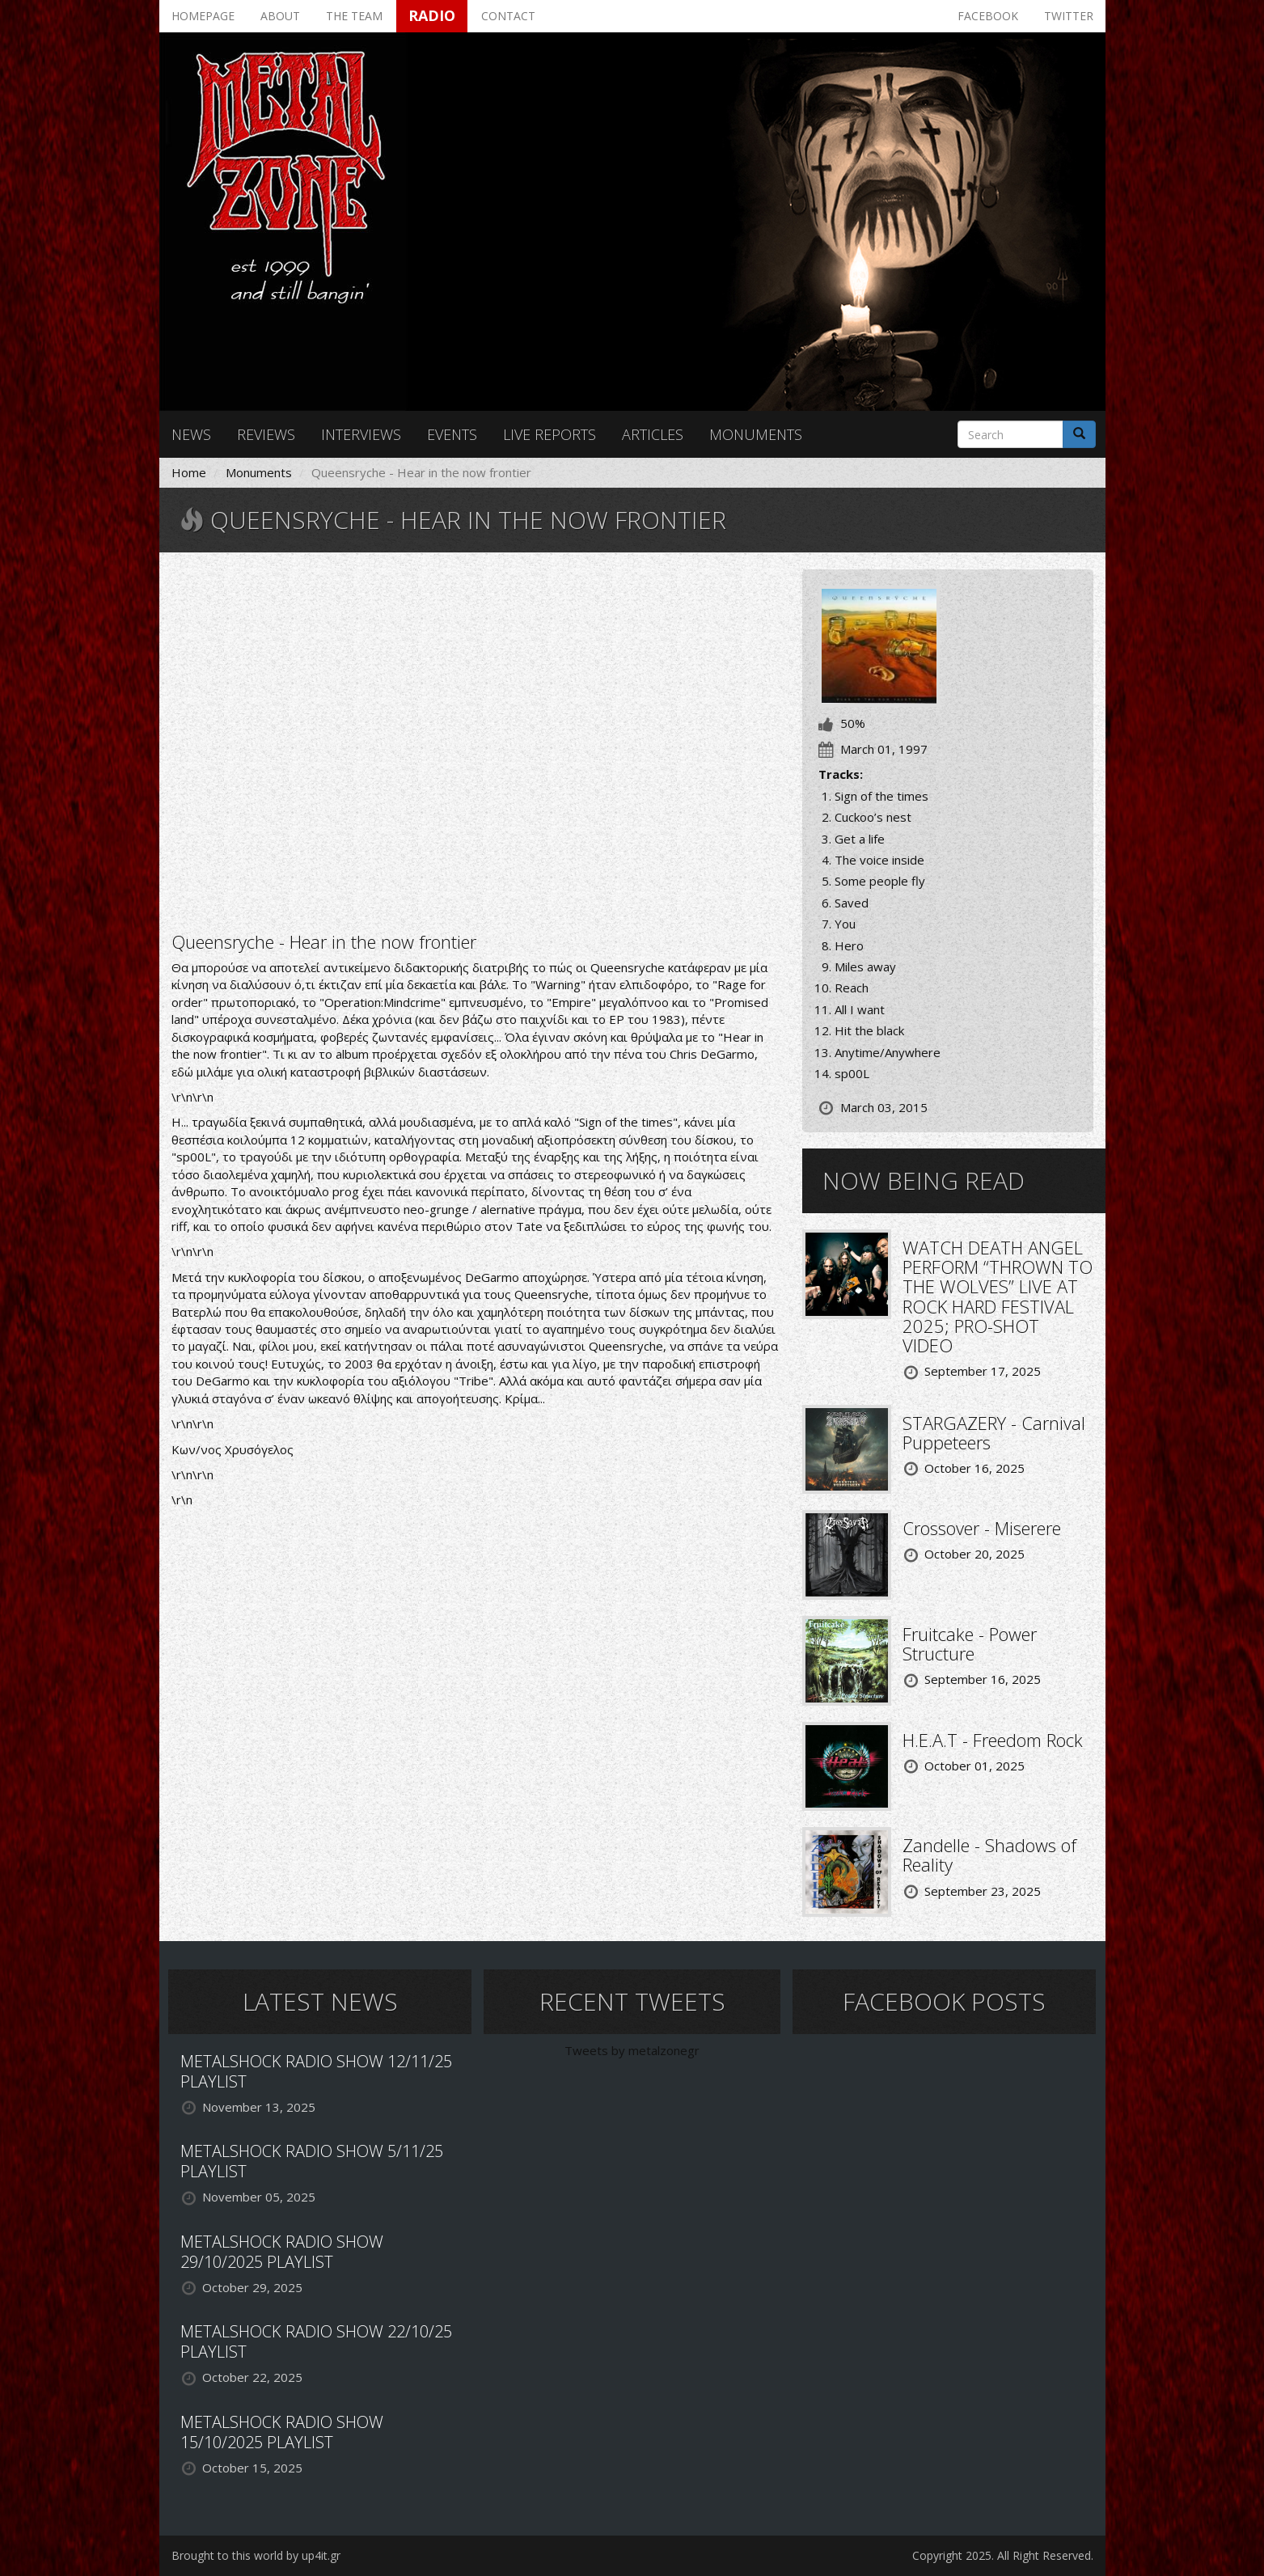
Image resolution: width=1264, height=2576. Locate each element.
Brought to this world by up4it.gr (255, 2555)
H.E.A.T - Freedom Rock (993, 1740)
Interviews (361, 434)
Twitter (1068, 15)
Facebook (988, 15)
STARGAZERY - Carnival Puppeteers (994, 1432)
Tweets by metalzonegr (632, 2050)
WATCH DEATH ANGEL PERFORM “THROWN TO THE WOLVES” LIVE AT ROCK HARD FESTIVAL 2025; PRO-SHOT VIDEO (998, 1296)
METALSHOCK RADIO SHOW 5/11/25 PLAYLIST (311, 2161)
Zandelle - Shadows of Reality (989, 1854)
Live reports (549, 434)
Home (188, 472)
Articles (652, 434)
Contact (508, 15)
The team (354, 15)
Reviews (266, 434)
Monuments (755, 434)
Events (452, 434)
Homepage (203, 15)
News (191, 434)
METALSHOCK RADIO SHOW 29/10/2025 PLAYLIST (281, 2252)
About (280, 15)
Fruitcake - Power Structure (970, 1643)
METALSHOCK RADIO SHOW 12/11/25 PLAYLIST (316, 2071)
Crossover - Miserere (982, 1528)
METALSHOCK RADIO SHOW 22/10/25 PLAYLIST (316, 2341)
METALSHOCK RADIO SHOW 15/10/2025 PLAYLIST (281, 2432)
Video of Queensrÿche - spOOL (474, 740)
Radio (431, 15)
